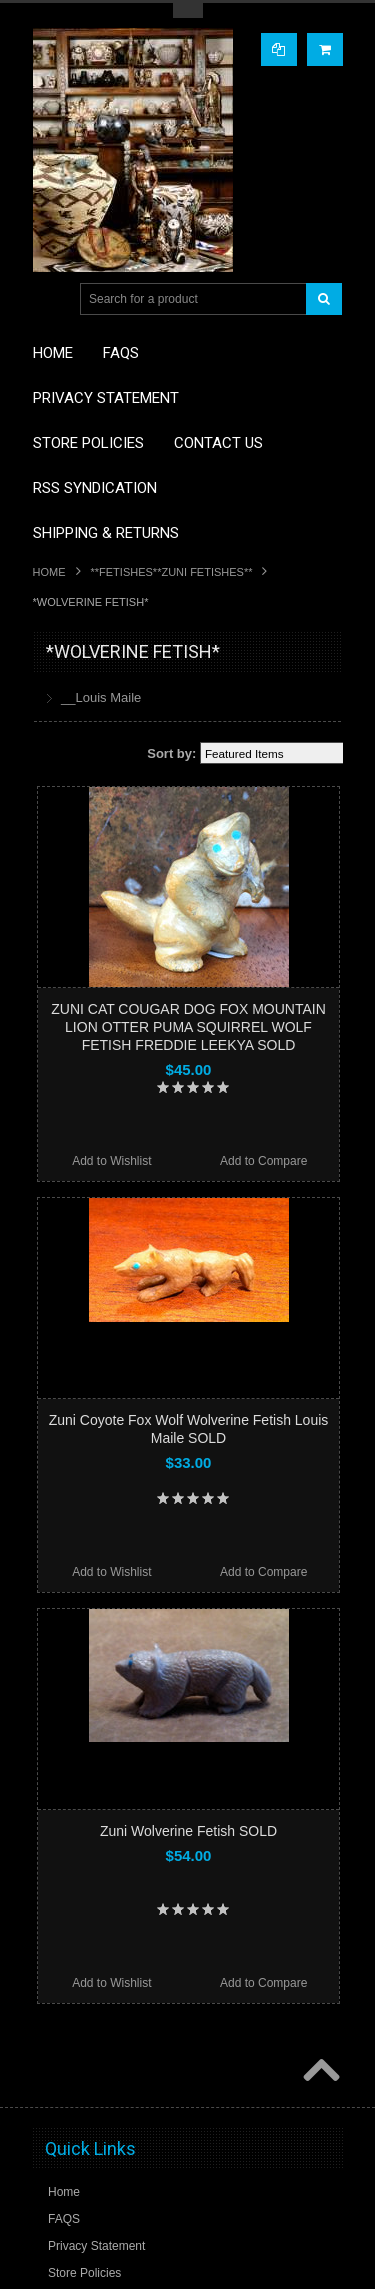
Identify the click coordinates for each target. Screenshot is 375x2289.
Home (49, 572)
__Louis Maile (101, 697)
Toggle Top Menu (188, 10)
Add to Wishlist (111, 1161)
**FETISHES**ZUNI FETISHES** (172, 572)
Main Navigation (50, 299)
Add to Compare (263, 1161)
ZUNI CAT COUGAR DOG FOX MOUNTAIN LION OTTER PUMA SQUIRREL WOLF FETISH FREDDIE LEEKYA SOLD (188, 1027)
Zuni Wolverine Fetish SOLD (188, 1831)
